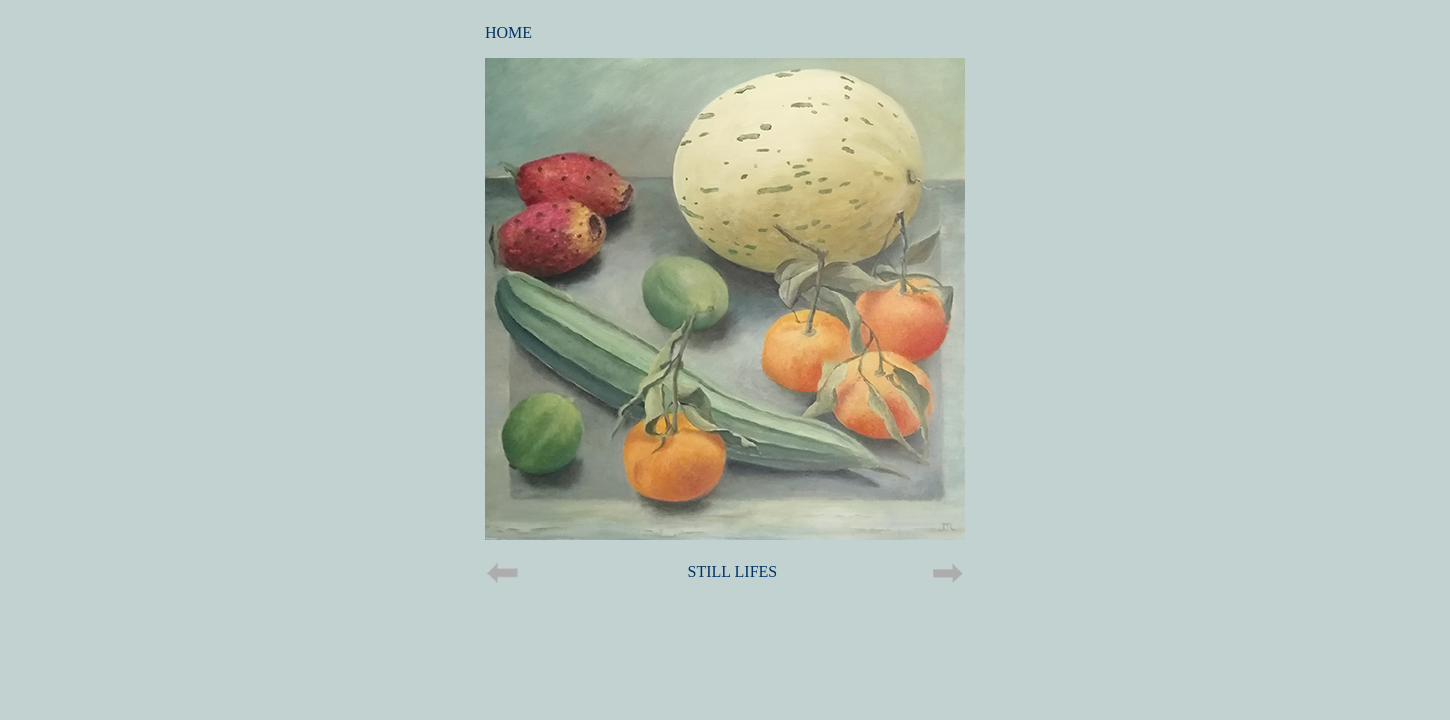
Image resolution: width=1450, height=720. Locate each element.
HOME (508, 32)
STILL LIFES (733, 571)
